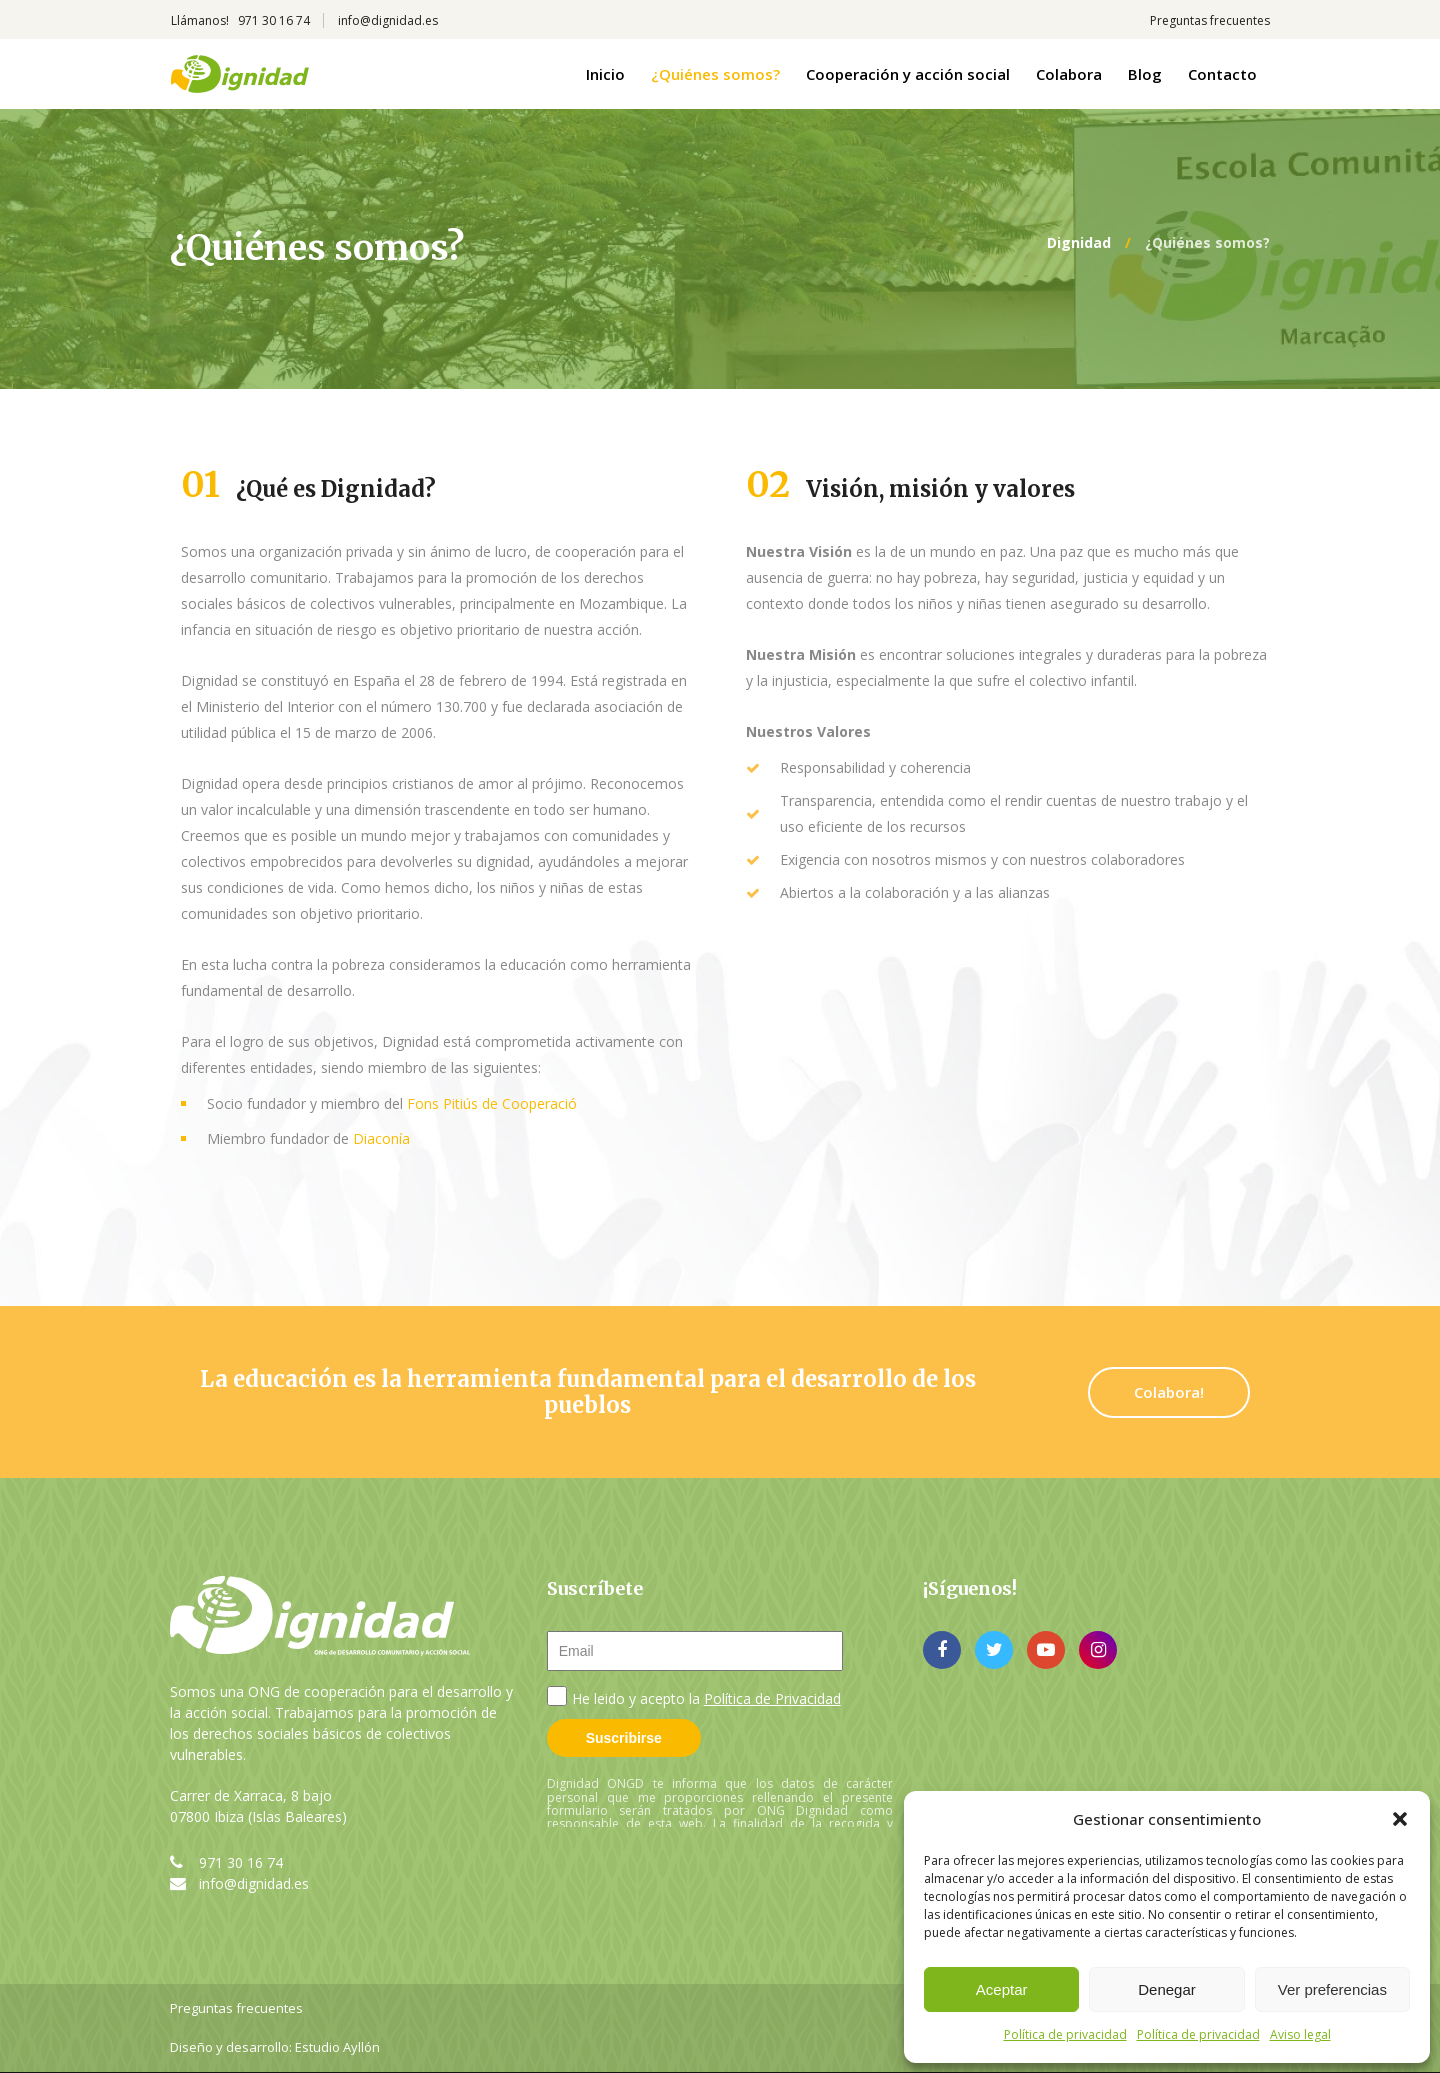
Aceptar (1002, 1989)
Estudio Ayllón (337, 2047)
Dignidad (1079, 242)
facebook (942, 1650)
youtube (1046, 1650)
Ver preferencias (1332, 1989)
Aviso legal (1300, 2034)
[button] (1400, 1819)
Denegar (1167, 1989)
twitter (994, 1650)
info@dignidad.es (254, 1883)
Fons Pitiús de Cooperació (492, 1103)
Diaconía (381, 1138)
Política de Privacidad (772, 1698)
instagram (1098, 1650)
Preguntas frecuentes (236, 2008)
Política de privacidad (1065, 2034)
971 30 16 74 (241, 1862)
